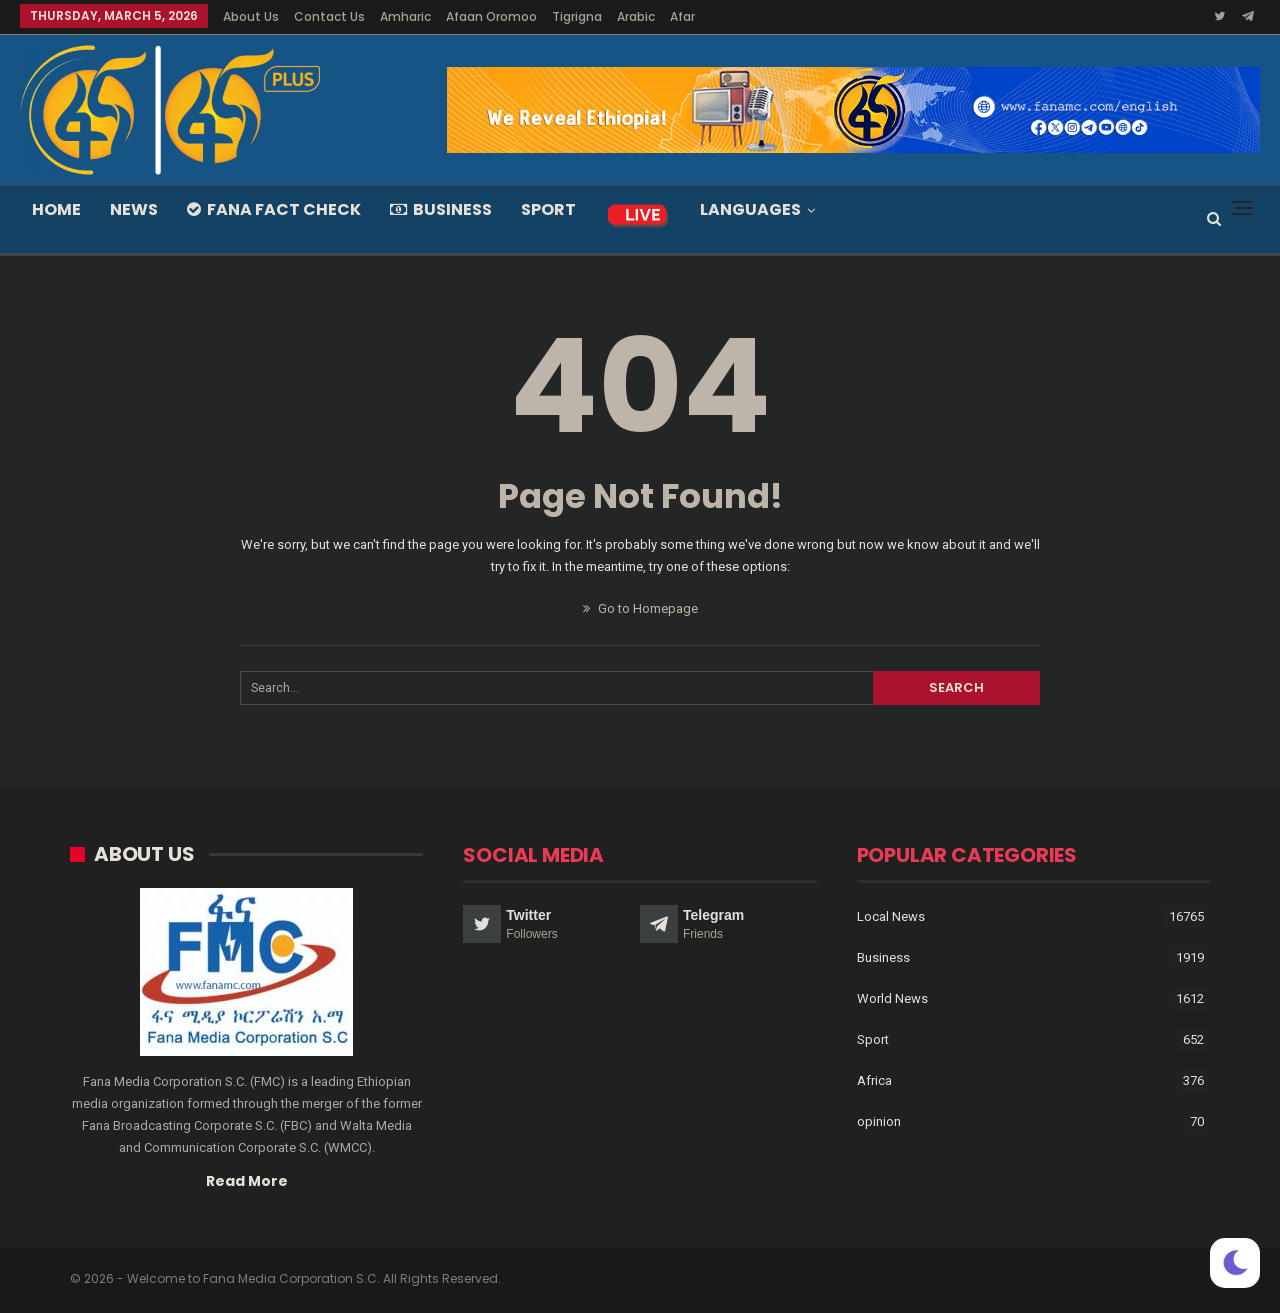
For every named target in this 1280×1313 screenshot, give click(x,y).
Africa (874, 1080)
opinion (879, 1121)
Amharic (405, 16)
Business (441, 209)
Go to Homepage (640, 608)
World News (892, 998)
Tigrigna (577, 16)
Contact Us (329, 16)
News (134, 209)
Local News (891, 916)
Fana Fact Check (274, 209)
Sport (548, 209)
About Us (251, 16)
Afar (682, 16)
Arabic (636, 16)
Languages (750, 209)
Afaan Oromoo (491, 16)
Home (56, 209)
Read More (247, 1181)
